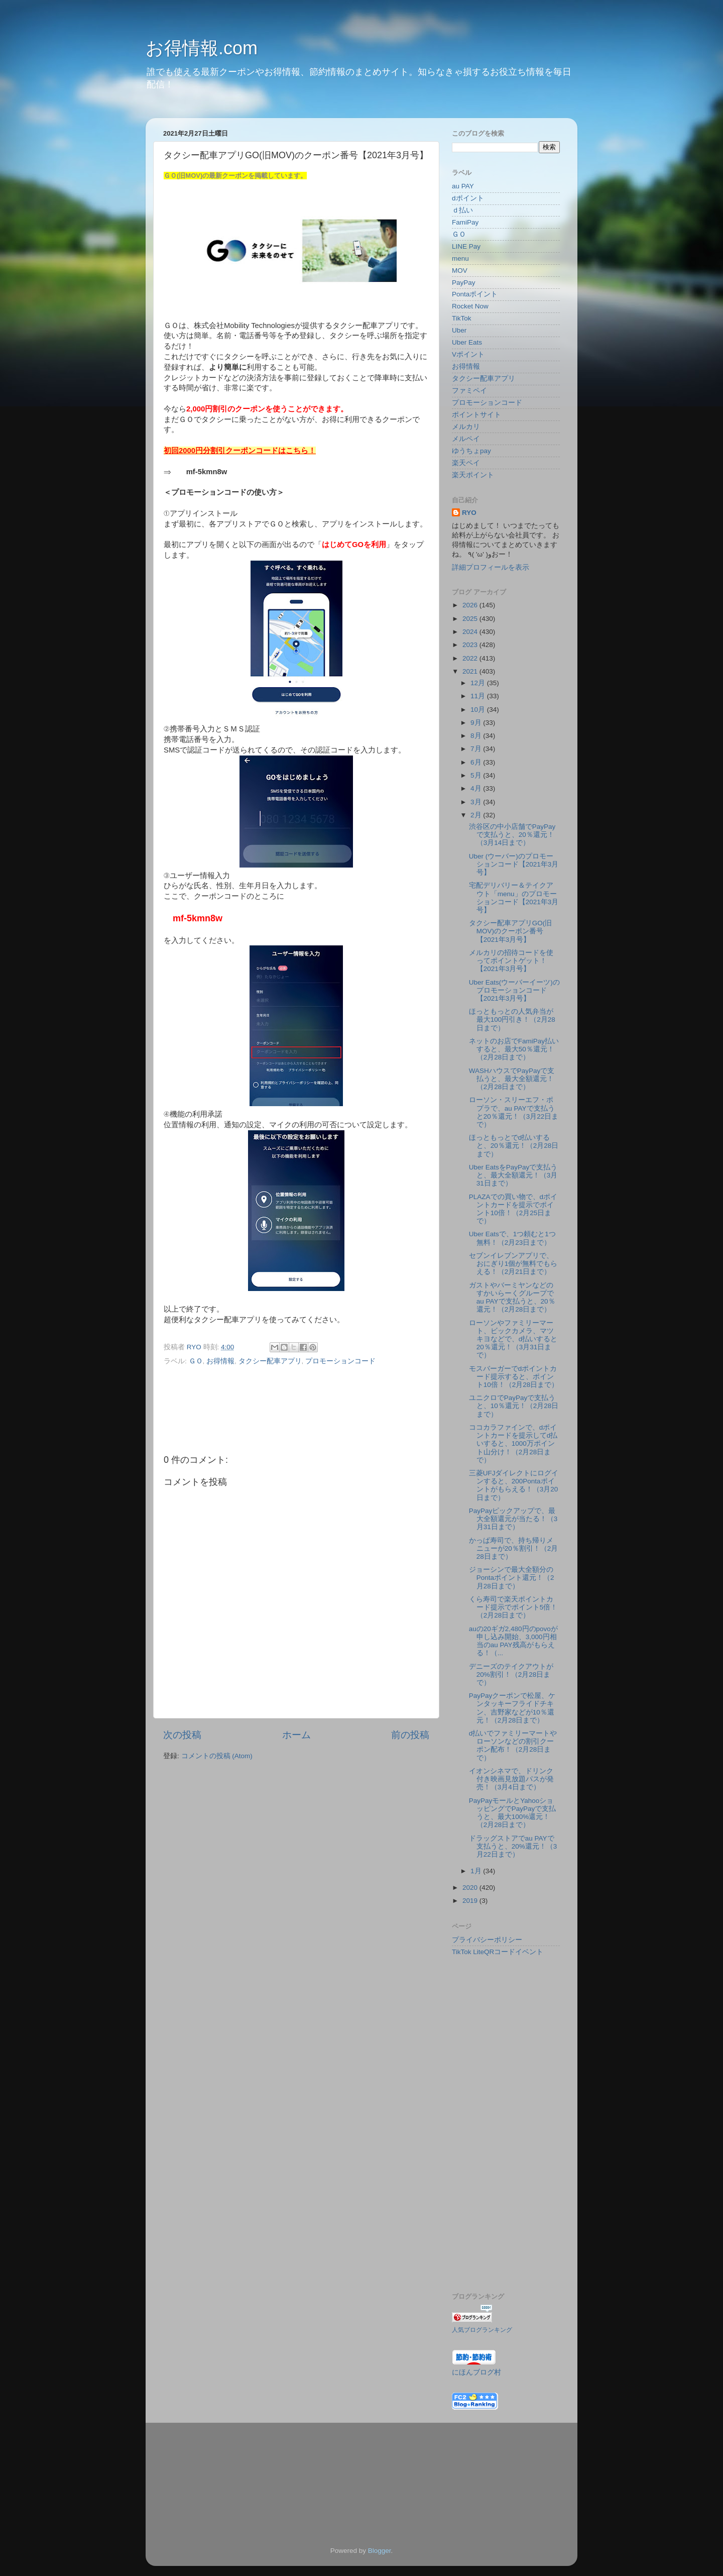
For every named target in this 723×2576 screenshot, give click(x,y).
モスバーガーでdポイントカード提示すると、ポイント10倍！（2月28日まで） (514, 1376)
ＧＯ (196, 1361)
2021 (470, 671)
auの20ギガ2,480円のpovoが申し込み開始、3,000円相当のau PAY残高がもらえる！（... (513, 1641)
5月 (476, 775)
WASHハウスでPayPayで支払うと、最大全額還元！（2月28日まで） (512, 1079)
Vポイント (468, 354)
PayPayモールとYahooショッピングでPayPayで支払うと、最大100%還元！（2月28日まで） (512, 1813)
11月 (478, 696)
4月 (476, 788)
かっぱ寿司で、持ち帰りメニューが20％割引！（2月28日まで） (513, 1548)
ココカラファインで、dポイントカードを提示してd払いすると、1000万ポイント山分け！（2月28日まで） (513, 1444)
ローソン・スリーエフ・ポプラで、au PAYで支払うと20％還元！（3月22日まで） (514, 1112)
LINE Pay (466, 246)
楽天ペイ (466, 463)
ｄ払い (462, 210)
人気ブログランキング (482, 2329)
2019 (470, 1900)
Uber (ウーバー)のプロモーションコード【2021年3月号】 (514, 864)
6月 (476, 762)
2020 (470, 1887)
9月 (476, 722)
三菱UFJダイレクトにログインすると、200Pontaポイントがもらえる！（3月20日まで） (514, 1485)
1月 (476, 1871)
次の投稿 (182, 1735)
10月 (478, 709)
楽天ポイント (473, 475)
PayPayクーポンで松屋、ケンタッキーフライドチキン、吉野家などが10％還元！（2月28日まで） (512, 1708)
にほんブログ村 (476, 2372)
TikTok (461, 318)
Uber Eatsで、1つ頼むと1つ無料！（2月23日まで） (512, 1238)
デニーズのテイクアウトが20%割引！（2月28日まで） (511, 1674)
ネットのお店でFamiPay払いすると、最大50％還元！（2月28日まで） (514, 1049)
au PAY (463, 186)
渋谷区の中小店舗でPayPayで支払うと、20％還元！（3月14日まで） (512, 834)
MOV (459, 270)
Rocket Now (470, 306)
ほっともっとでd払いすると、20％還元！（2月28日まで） (514, 1145)
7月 (476, 749)
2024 (470, 631)
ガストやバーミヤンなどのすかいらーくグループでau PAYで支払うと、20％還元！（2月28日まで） (512, 1297)
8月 (476, 735)
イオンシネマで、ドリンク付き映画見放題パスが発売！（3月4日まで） (511, 1779)
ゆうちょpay (471, 451)
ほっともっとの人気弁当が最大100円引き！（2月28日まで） (512, 1019)
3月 (476, 802)
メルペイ (466, 439)
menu (460, 258)
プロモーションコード (340, 1361)
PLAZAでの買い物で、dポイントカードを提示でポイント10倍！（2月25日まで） (513, 1209)
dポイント (468, 198)
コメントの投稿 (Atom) (217, 1756)
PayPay (463, 282)
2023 (470, 645)
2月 (476, 815)
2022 (470, 658)
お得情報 (220, 1361)
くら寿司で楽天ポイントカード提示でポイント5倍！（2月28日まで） (513, 1607)
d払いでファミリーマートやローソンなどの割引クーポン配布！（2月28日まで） (513, 1746)
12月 (478, 683)
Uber (459, 330)
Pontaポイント (475, 294)
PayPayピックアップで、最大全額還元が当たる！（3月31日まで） (513, 1519)
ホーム (296, 1735)
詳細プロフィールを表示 (490, 567)
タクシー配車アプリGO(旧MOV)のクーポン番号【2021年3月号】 (510, 931)
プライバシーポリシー (487, 1940)
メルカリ (466, 427)
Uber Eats (467, 342)
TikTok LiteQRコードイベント (497, 1952)
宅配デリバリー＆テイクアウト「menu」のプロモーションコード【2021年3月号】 (514, 898)
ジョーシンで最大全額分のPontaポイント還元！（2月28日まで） (511, 1577)
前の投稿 (410, 1735)
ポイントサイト (476, 414)
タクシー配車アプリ (270, 1361)
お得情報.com (202, 48)
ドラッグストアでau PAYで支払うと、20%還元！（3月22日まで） (513, 1846)
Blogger (379, 2550)
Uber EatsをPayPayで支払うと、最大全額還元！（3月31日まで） (513, 1175)
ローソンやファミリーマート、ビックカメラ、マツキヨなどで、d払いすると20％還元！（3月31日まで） (513, 1339)
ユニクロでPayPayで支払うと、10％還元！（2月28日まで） (514, 1406)
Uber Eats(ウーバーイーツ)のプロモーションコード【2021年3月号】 (514, 990)
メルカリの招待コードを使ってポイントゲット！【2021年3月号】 (511, 961)
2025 (470, 618)
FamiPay (465, 222)
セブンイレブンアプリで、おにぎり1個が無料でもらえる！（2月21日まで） (513, 1263)
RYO (469, 512)
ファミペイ (469, 390)
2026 (470, 605)
